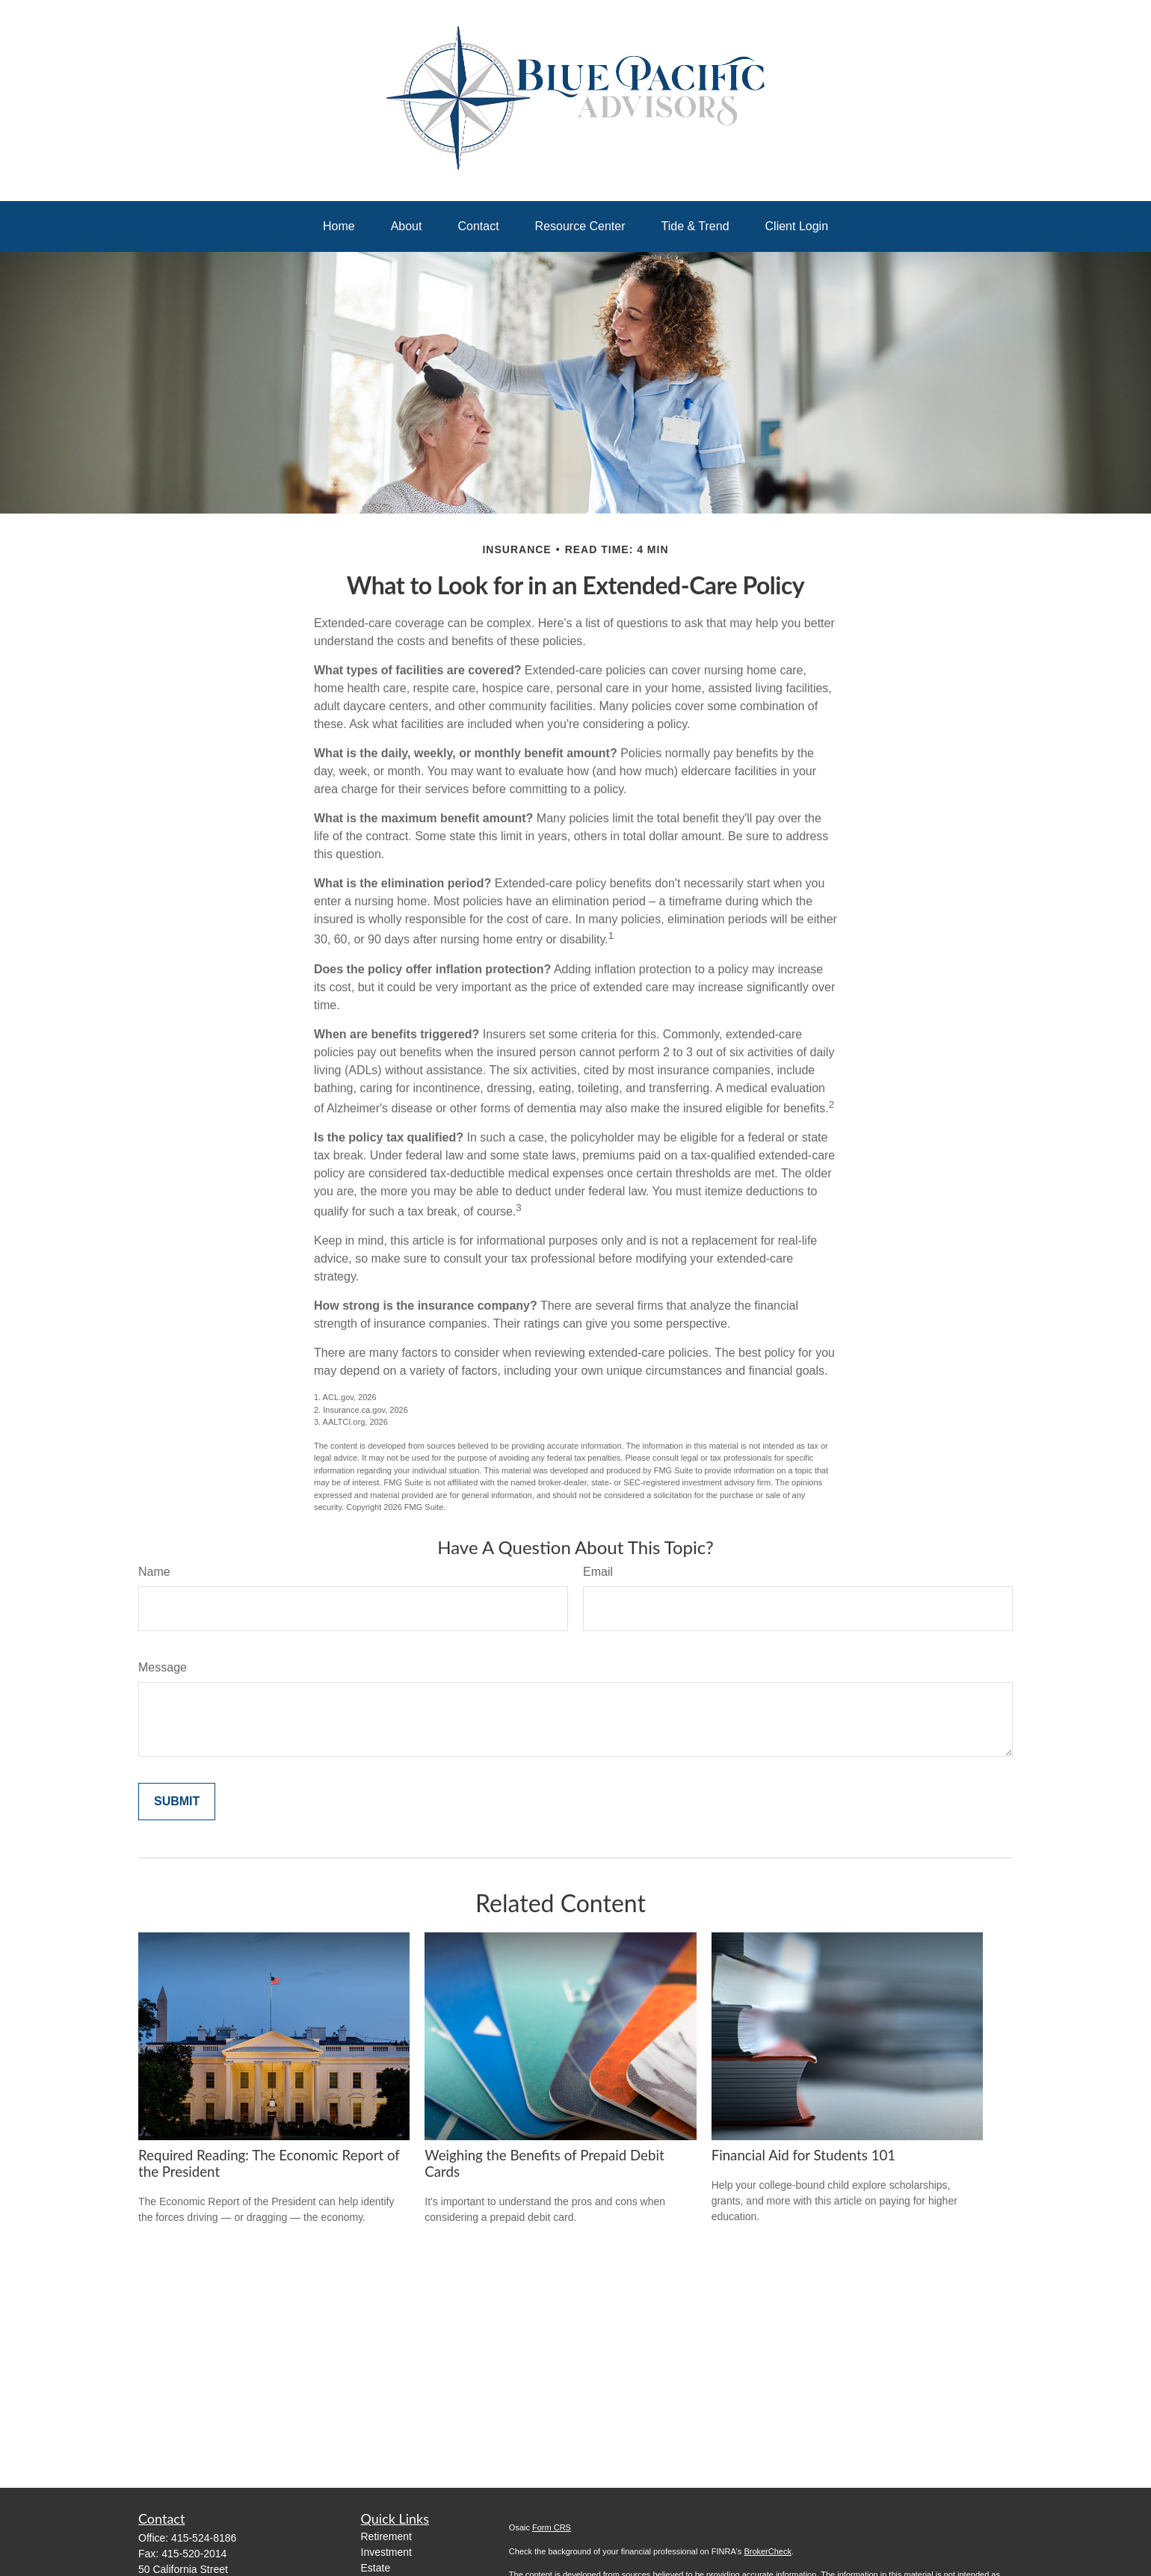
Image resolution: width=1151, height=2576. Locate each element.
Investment (386, 2552)
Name (154, 1571)
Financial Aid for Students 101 (804, 2155)
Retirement (386, 2536)
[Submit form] (176, 1801)
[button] (339, 226)
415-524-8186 (203, 2538)
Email (598, 1571)
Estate (376, 2568)
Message (162, 1667)
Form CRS (551, 2527)
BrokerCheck (767, 2551)
